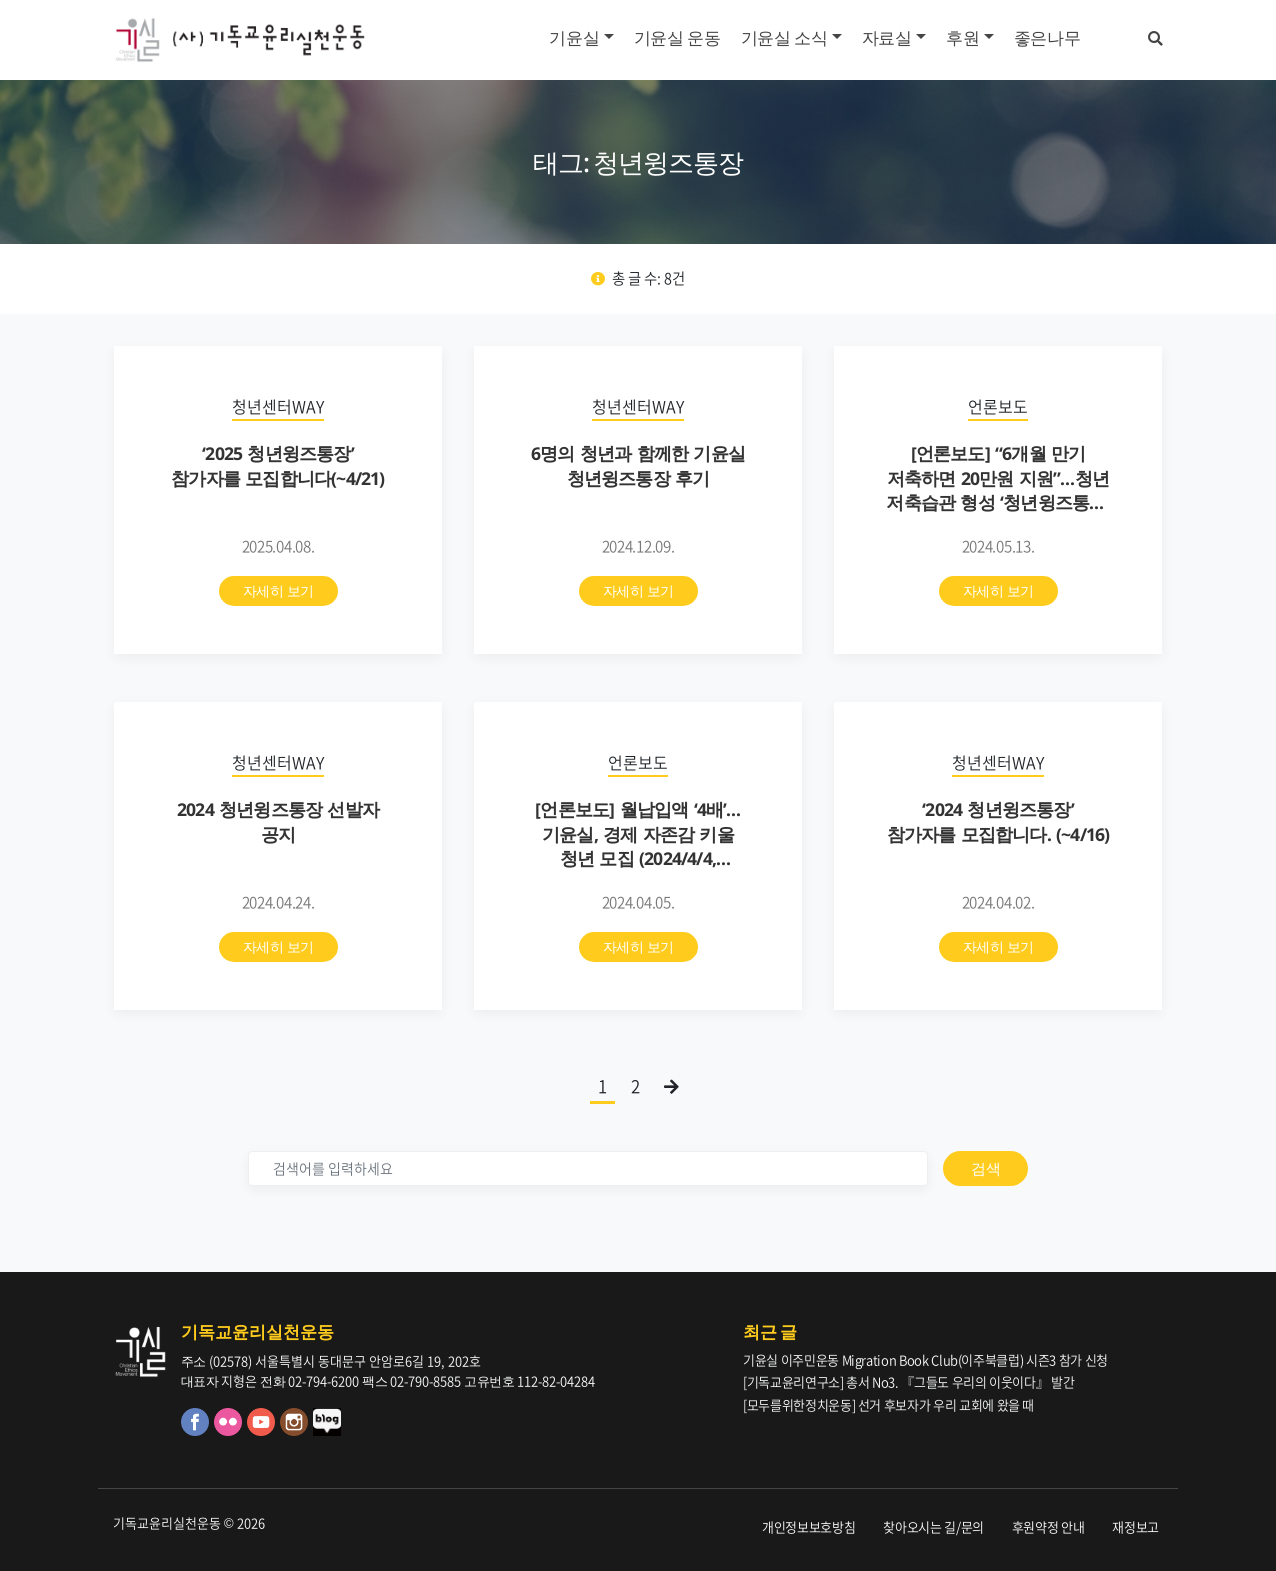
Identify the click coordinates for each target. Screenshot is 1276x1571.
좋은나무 (1047, 37)
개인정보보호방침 (808, 1526)
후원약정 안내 (1048, 1526)
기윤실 (574, 37)
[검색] (588, 1168)
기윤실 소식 (784, 37)
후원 (962, 37)
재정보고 (1135, 1526)
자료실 (887, 37)
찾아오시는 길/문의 (933, 1526)
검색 (985, 1168)
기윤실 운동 (677, 37)
